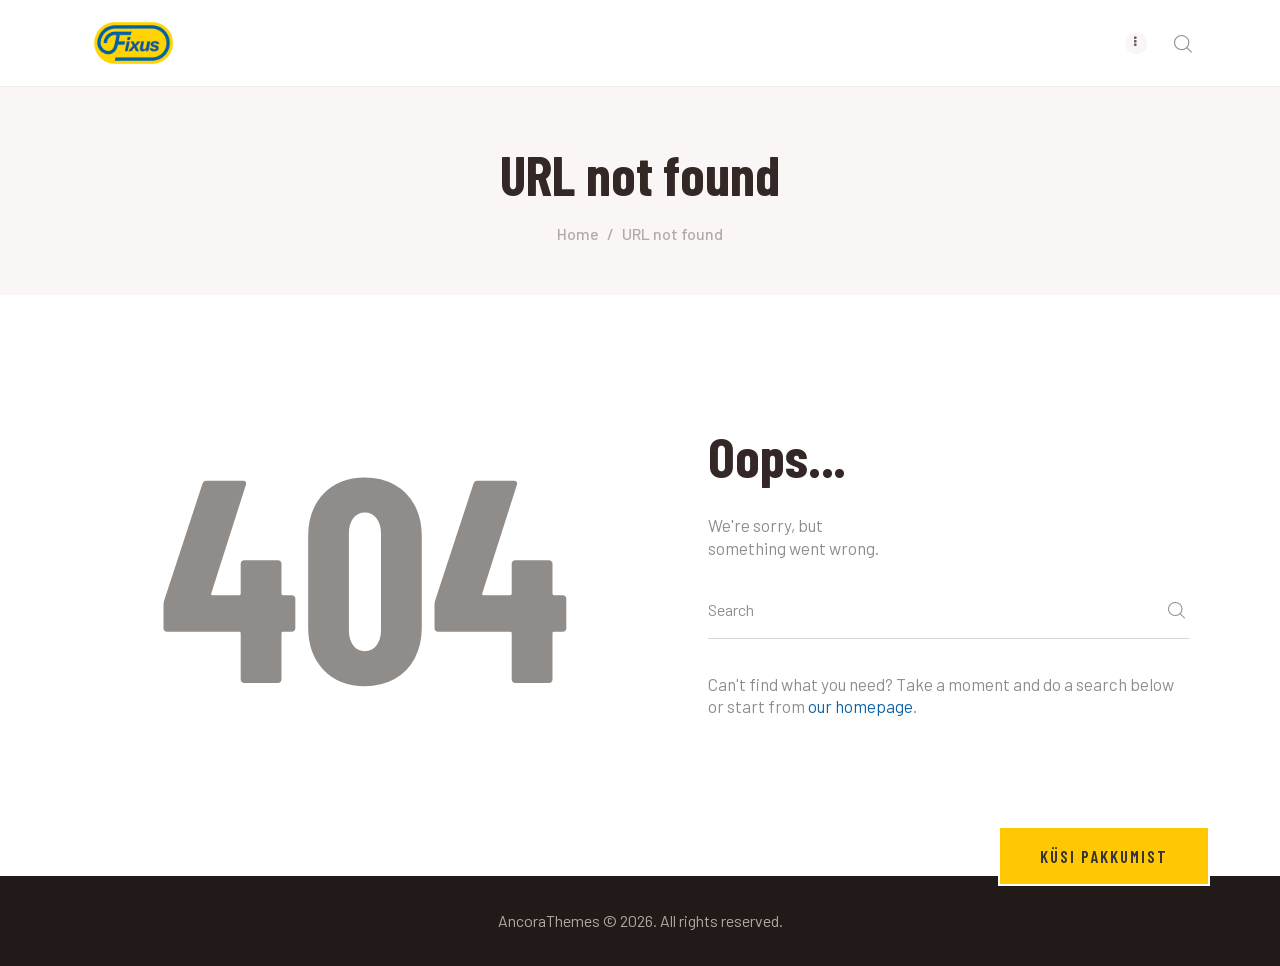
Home (578, 233)
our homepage (860, 706)
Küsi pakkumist (1104, 856)
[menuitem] (984, 43)
